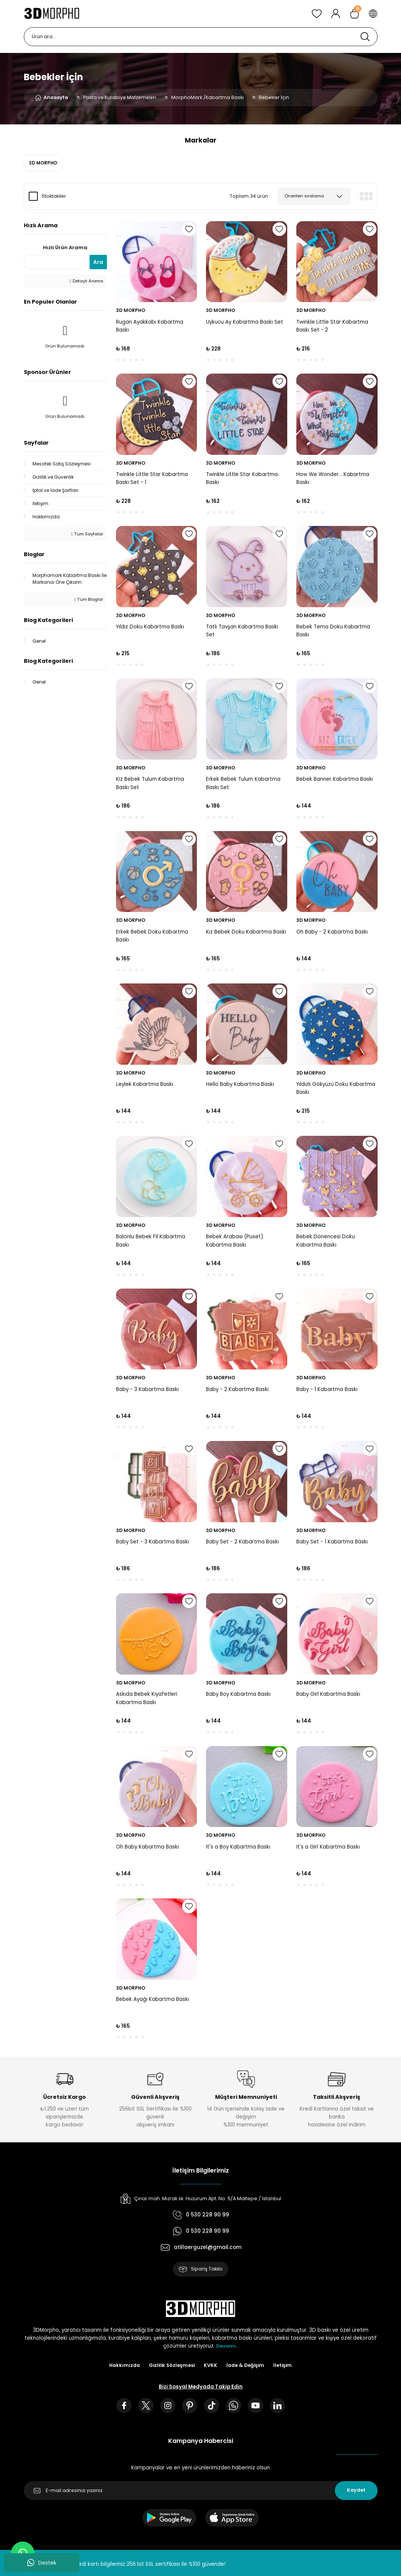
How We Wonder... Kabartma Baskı (332, 478)
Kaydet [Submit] (356, 2493)
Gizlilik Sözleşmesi (171, 2366)
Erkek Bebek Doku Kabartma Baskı (152, 935)
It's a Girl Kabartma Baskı (328, 1846)
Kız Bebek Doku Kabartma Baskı (246, 931)
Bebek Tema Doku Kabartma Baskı (333, 630)
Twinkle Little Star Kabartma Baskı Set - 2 (332, 325)
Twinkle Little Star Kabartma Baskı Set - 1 (152, 478)
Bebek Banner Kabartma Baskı (334, 779)
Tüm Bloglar (88, 599)
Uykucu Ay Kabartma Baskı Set (244, 322)
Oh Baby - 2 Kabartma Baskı (332, 931)
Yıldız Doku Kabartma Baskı (150, 626)
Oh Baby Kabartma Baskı (147, 1846)
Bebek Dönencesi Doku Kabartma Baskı (325, 1240)
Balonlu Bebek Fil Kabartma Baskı (150, 1240)
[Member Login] (336, 14)
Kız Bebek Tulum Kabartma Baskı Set (150, 783)
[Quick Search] (54, 262)
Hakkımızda (122, 2366)
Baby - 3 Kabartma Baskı (147, 1389)
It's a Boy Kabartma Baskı (238, 1846)
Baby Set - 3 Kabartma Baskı (152, 1541)
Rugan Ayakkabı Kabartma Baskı (149, 325)
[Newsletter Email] (201, 2493)
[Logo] (52, 13)
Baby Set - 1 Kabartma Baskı (332, 1541)
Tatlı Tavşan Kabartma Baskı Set (242, 630)
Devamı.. (227, 2347)
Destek (41, 2563)
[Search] (201, 36)
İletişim (285, 2366)
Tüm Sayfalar (87, 534)
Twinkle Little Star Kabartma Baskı (242, 478)
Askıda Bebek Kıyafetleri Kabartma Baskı (146, 1698)
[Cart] (354, 14)
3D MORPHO (130, 310)
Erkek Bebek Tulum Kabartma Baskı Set (243, 783)
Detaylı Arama (86, 281)
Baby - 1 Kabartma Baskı (327, 1389)
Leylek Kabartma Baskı (144, 1084)
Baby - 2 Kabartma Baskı (237, 1389)
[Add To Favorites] (189, 229)
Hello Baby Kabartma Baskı (240, 1084)
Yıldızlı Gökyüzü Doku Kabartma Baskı (335, 1088)
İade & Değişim (247, 2366)
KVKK (211, 2366)
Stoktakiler (54, 196)
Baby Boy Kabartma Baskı (238, 1694)
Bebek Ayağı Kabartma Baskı (152, 1999)
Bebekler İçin (274, 97)
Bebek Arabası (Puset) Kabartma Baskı (234, 1240)
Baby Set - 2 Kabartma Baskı (242, 1541)
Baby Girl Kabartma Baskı (328, 1694)
